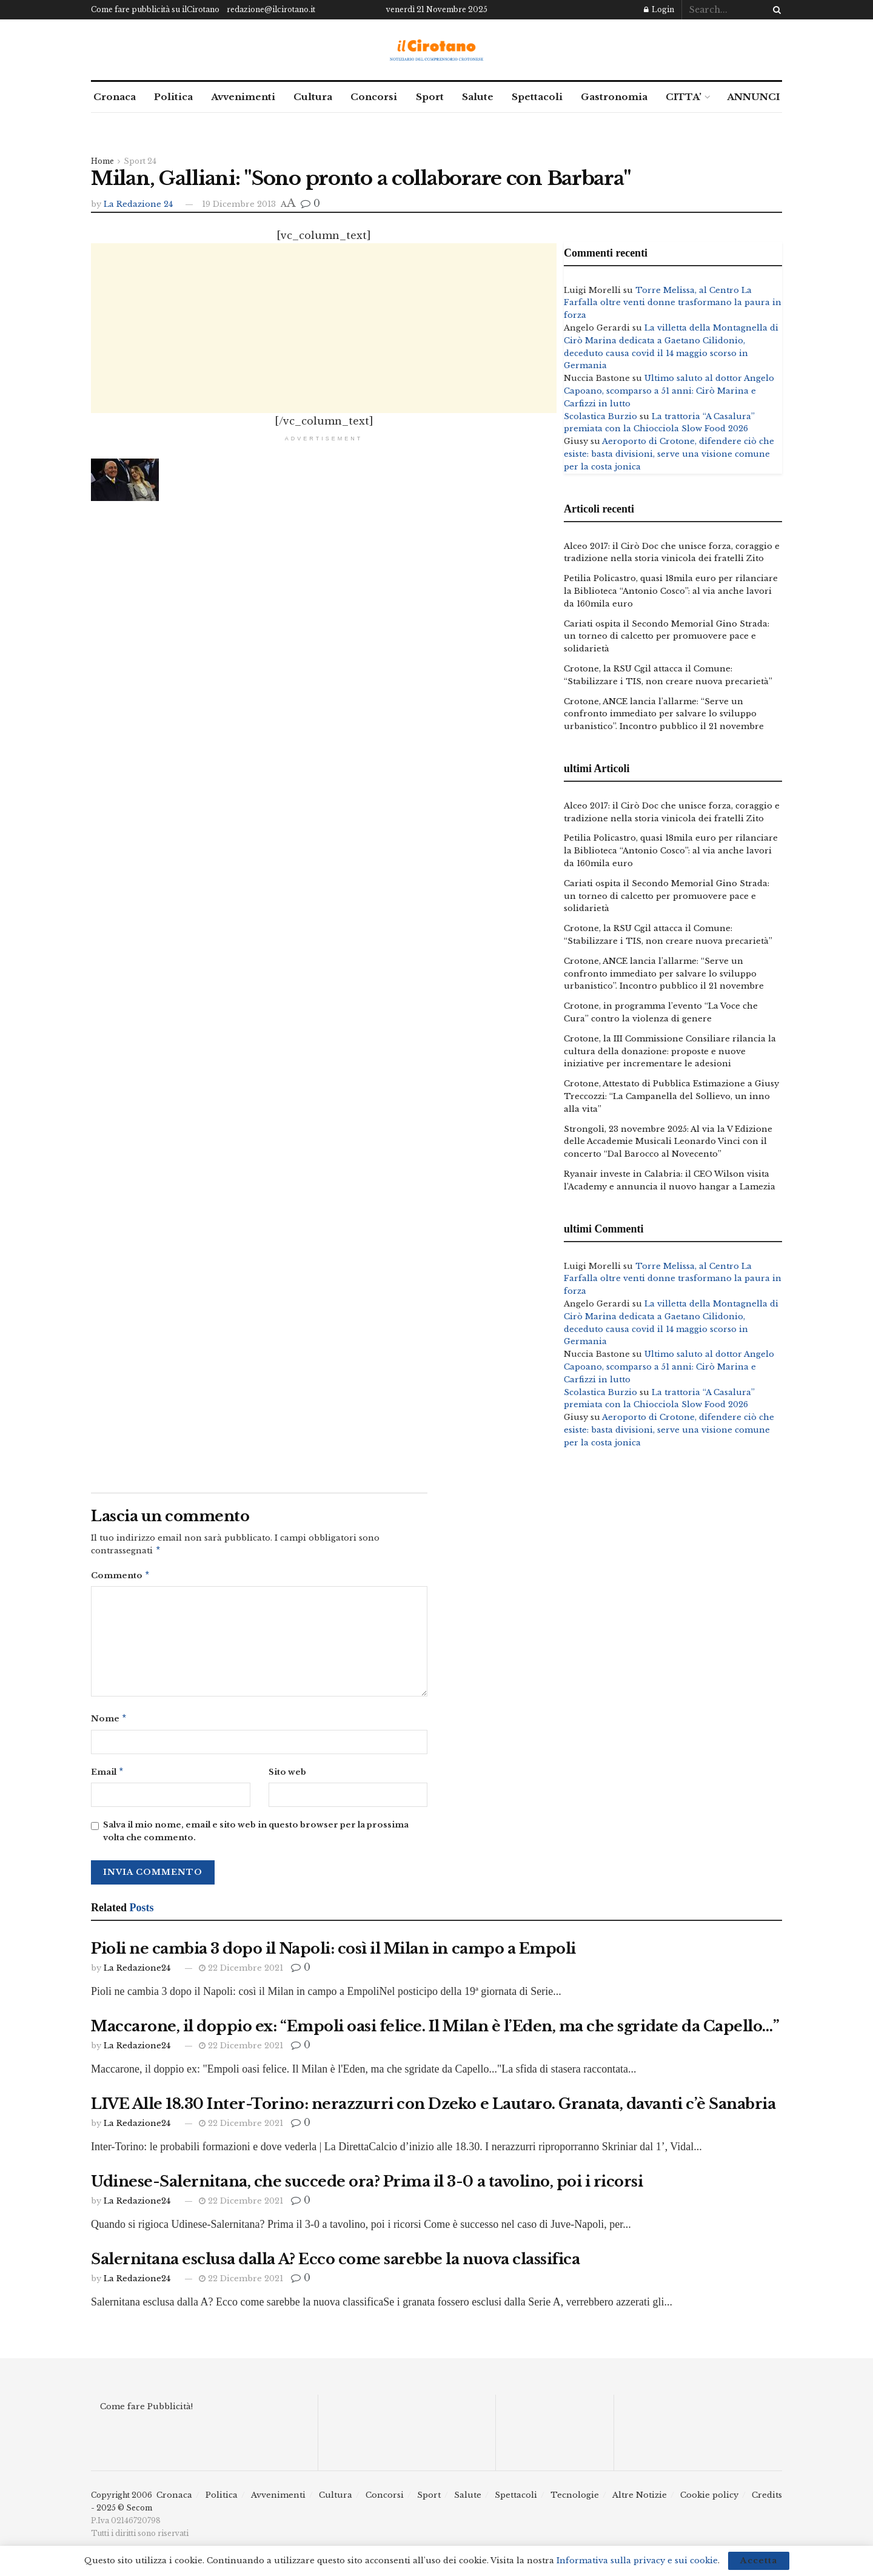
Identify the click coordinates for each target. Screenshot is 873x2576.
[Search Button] (775, 9)
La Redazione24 (137, 1973)
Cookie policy (709, 2500)
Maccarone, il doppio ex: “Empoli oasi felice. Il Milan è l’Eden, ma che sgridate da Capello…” (435, 2031)
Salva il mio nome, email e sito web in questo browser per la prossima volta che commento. (256, 1836)
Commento (120, 1577)
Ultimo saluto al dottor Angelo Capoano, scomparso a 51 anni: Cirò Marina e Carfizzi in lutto (669, 391)
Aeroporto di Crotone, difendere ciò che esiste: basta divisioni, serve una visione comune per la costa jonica (669, 454)
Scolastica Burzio (600, 416)
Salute (477, 97)
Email (107, 1776)
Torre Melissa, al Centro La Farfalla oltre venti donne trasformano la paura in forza (672, 303)
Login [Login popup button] (659, 9)
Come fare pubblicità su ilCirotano (155, 9)
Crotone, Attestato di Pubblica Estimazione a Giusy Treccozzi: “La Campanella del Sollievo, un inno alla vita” (671, 1096)
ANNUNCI (753, 97)
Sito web (287, 1776)
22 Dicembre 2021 (241, 1973)
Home (102, 161)
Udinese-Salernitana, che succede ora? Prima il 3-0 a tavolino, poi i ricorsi (367, 2186)
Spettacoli (537, 97)
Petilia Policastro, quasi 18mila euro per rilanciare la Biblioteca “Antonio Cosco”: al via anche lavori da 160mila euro (671, 591)
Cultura (312, 97)
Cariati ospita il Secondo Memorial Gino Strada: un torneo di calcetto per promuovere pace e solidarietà (666, 636)
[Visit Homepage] (437, 50)
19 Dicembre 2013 (239, 204)
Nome (109, 1721)
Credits (767, 2500)
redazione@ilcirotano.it (271, 9)
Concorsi (373, 97)
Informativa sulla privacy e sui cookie (637, 2560)
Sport (430, 97)
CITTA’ (683, 97)
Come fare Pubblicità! (146, 2411)
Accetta (758, 2560)
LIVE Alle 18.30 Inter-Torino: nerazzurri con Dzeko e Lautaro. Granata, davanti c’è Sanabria (433, 2108)
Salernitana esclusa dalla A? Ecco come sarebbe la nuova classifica (335, 2264)
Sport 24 (140, 161)
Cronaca (114, 97)
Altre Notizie (639, 2500)
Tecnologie (574, 2500)
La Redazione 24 (138, 204)
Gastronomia (614, 97)
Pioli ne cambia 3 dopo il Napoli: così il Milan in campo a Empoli (333, 1953)
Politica (173, 97)
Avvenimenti (243, 97)
